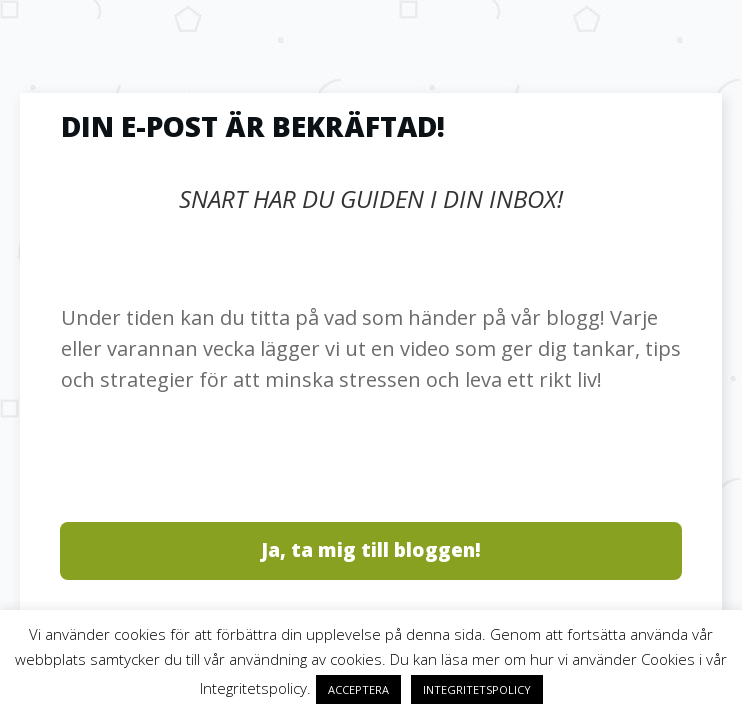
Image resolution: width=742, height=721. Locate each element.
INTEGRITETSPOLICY (477, 689)
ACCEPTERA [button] (358, 689)
